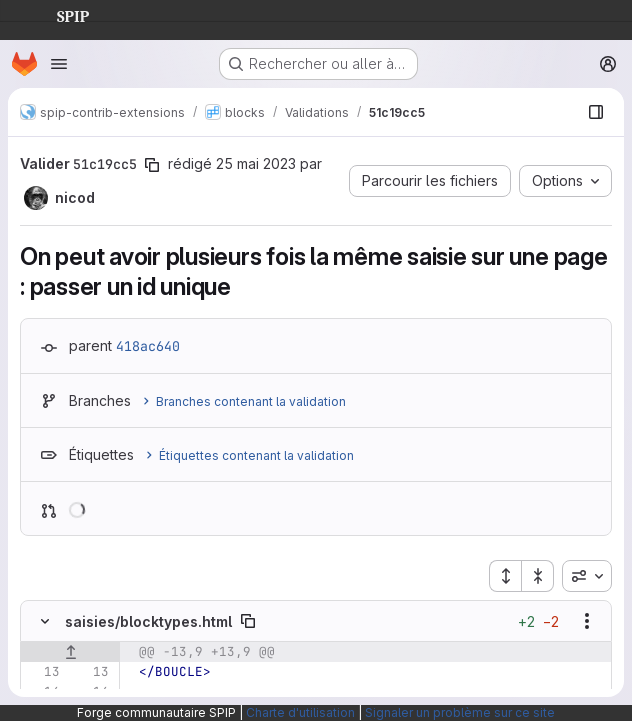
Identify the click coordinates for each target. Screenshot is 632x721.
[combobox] (587, 576)
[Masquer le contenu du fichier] (45, 621)
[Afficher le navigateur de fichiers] (596, 112)
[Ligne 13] (43, 672)
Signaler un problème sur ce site (460, 712)
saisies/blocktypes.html (148, 621)
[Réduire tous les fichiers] (538, 576)
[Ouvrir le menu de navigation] (59, 64)
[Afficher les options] (587, 621)
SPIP (57, 14)
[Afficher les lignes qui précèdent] (70, 652)
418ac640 (148, 346)
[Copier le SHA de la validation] (152, 165)
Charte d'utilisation (300, 712)
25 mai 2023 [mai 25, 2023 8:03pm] (256, 163)
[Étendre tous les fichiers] (505, 576)
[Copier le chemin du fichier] (248, 621)
